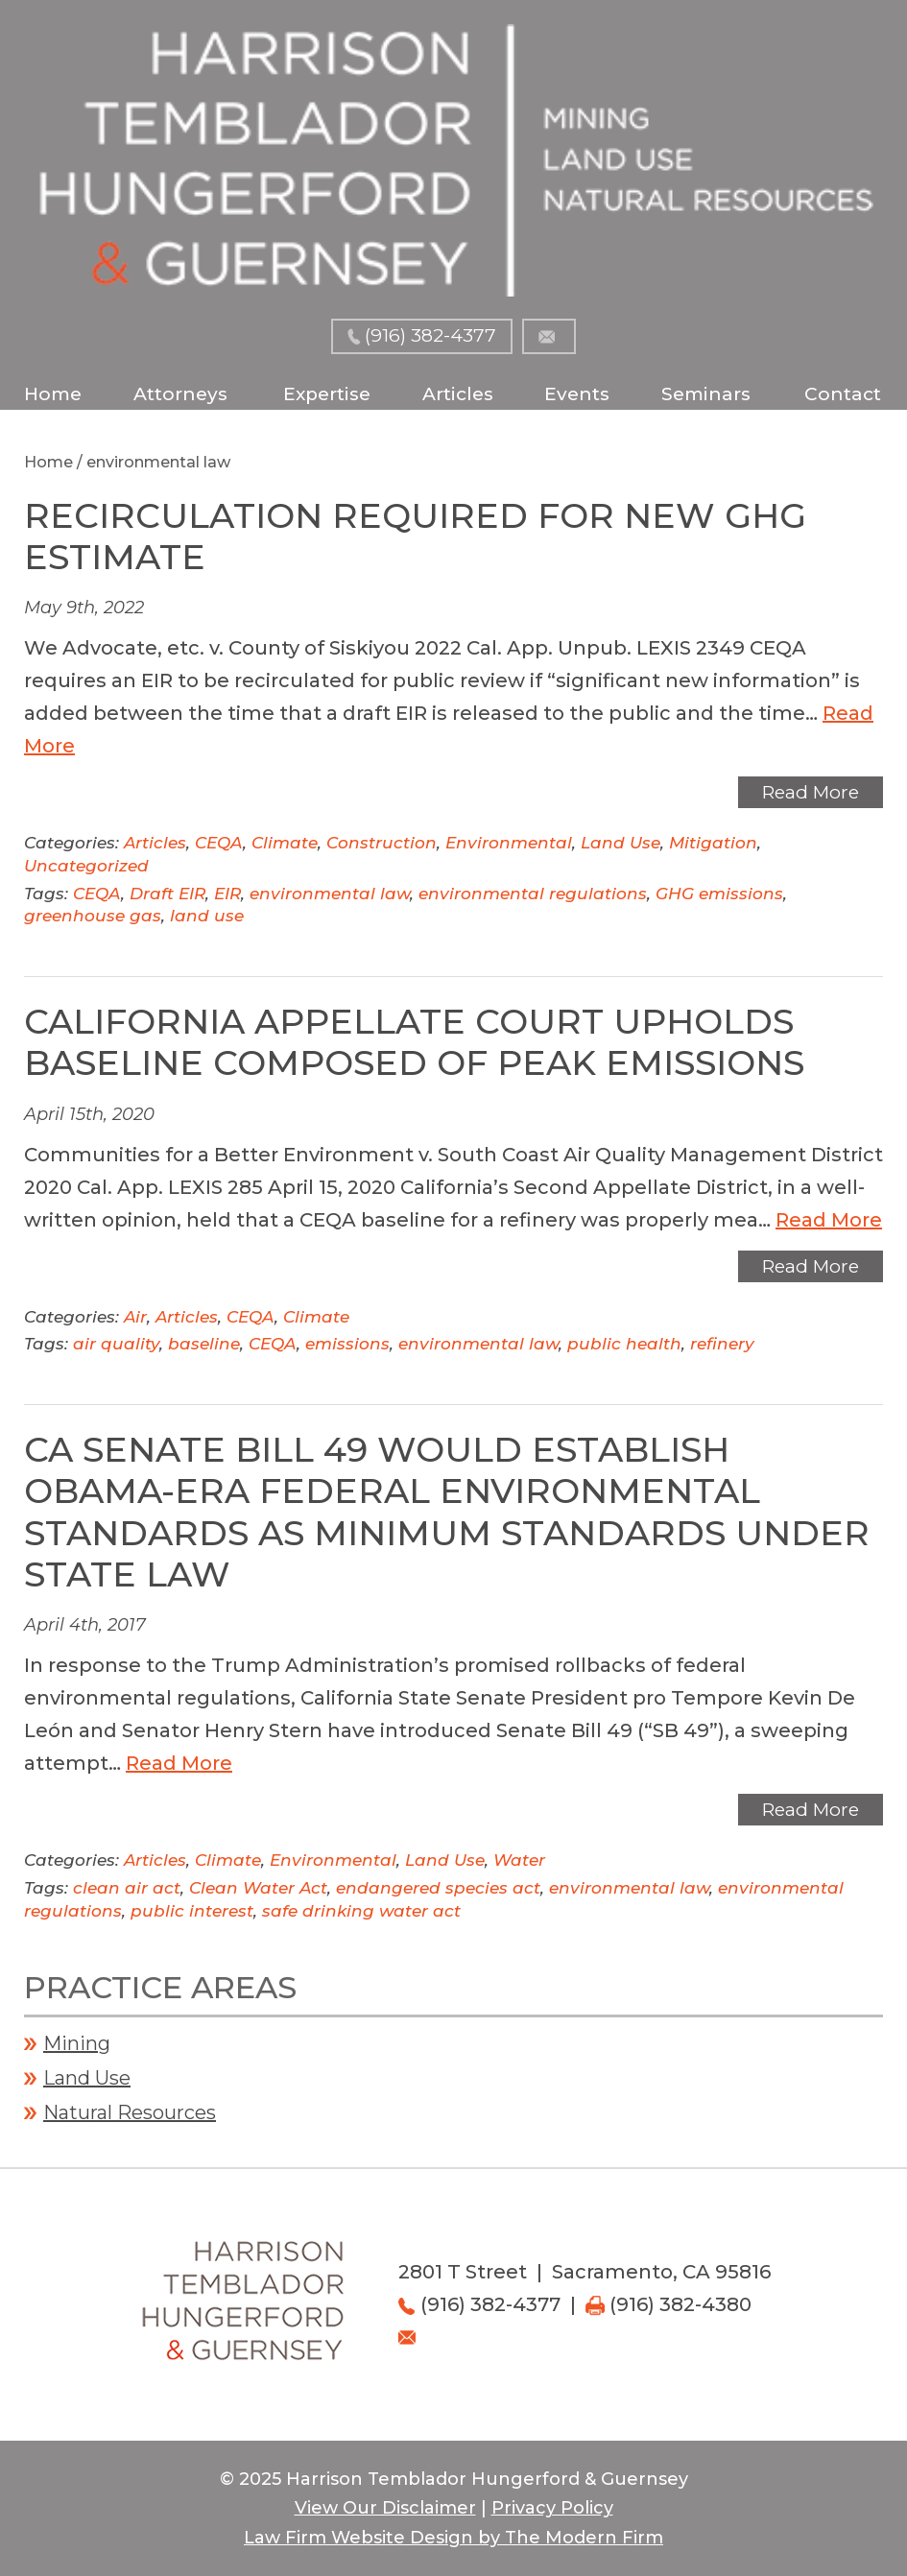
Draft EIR (167, 893)
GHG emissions (719, 893)
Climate (284, 842)
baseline (204, 1343)
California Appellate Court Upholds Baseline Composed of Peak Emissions (414, 1042)
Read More (810, 792)
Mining (76, 2043)
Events (576, 394)
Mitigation (713, 842)
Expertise (326, 394)
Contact (842, 394)
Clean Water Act (258, 1887)
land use (207, 915)
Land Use (620, 842)
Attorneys (180, 394)
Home (53, 394)
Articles (457, 394)
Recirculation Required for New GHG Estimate (415, 536)
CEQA (219, 842)
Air (135, 1316)
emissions (347, 1343)
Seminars (706, 394)
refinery (722, 1343)
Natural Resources (129, 2112)
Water (519, 1860)
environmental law (330, 893)
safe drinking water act (361, 1910)
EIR (227, 893)
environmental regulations (532, 893)
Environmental (508, 842)
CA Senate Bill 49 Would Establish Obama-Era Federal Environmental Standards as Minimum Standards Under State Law (447, 1511)
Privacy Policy (552, 2507)
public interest (192, 1910)
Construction (381, 842)
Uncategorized (86, 865)
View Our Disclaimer (385, 2507)
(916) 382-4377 (430, 335)
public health (624, 1343)
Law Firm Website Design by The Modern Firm (453, 2537)
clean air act (126, 1887)
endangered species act (438, 1887)
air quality (116, 1343)
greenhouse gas (92, 915)
